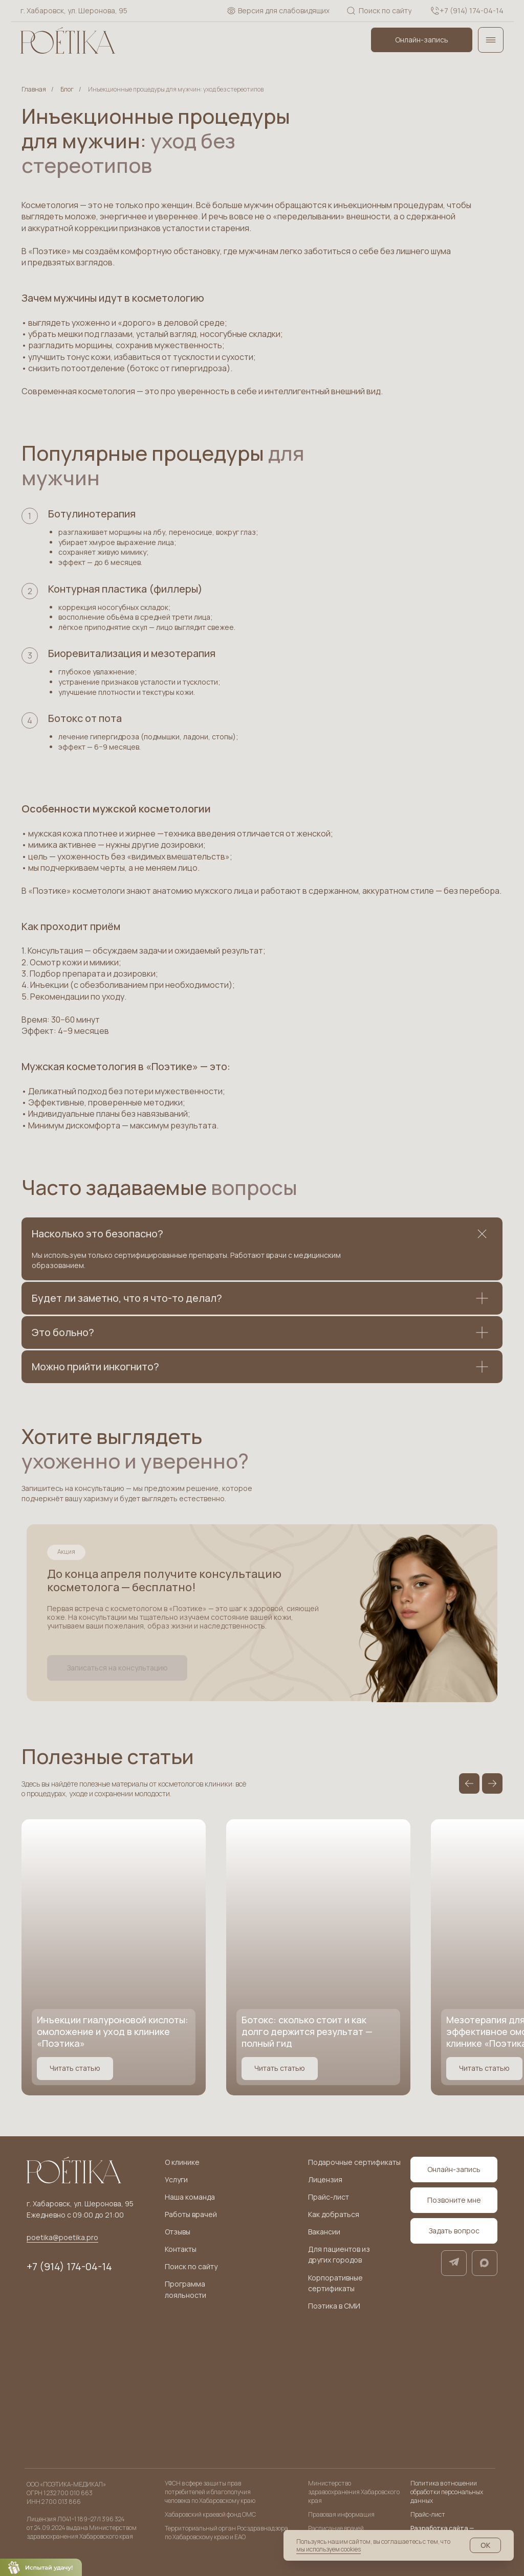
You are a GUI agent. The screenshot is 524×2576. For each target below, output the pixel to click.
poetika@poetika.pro (62, 2237)
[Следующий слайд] (492, 1783)
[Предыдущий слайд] (469, 1783)
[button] (117, 1668)
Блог (67, 89)
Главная (33, 89)
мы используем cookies (328, 2549)
